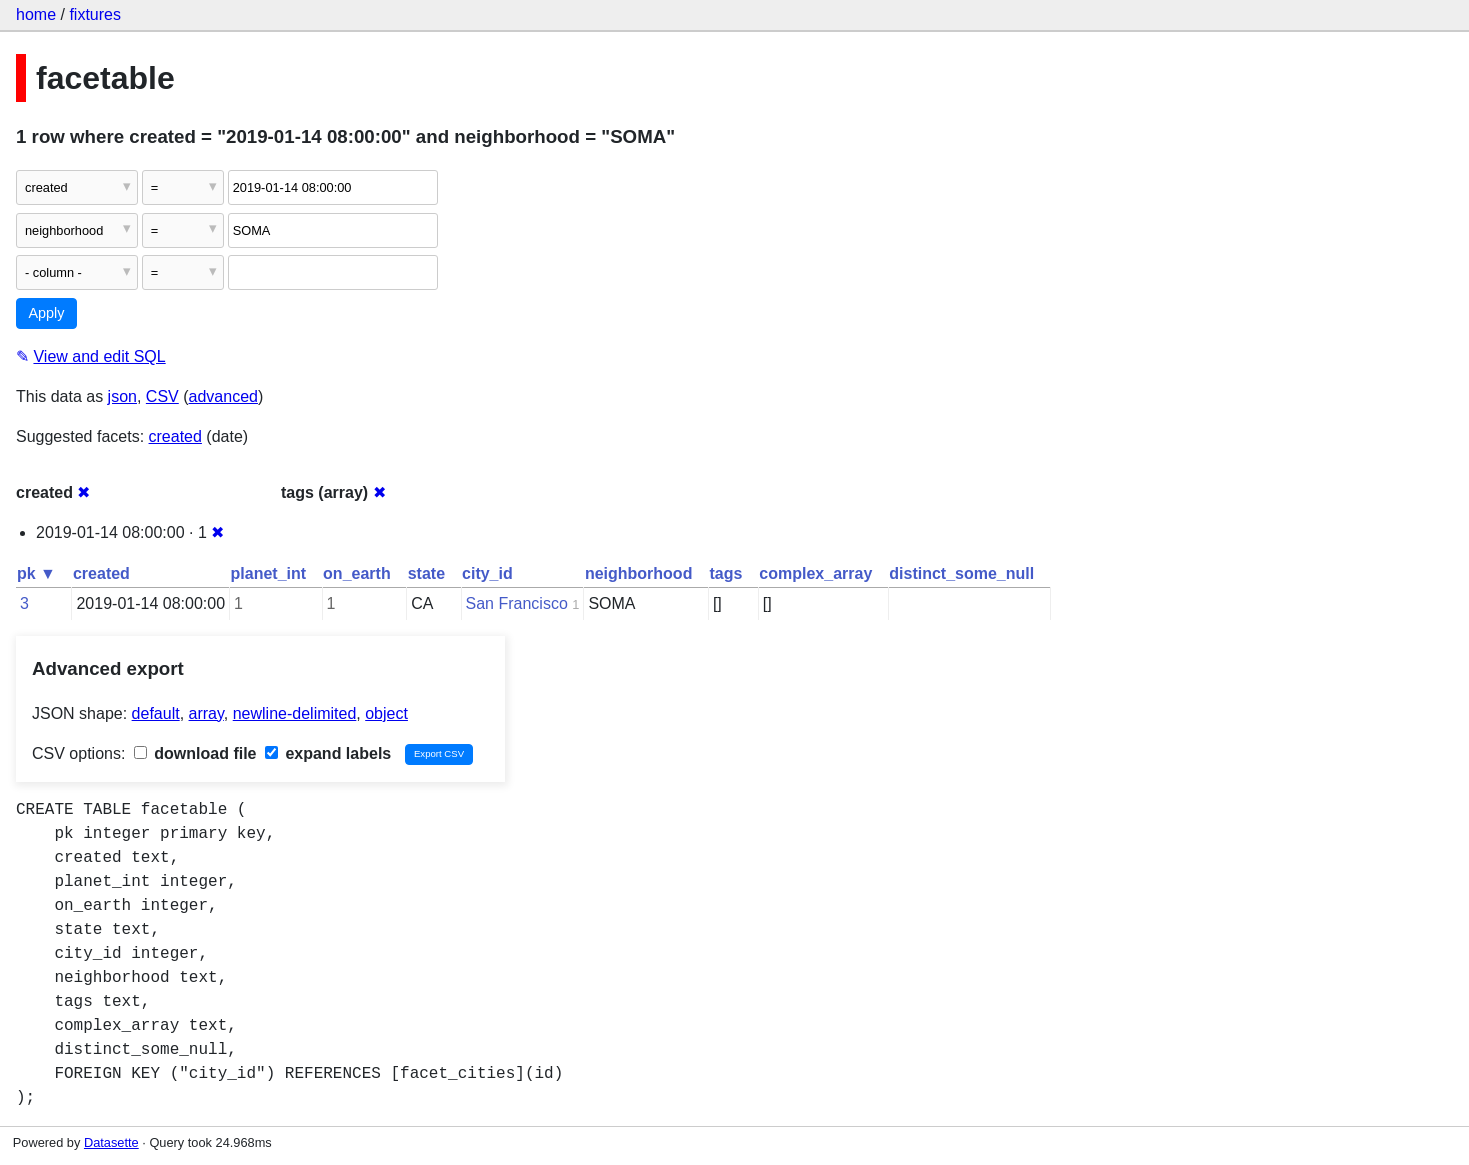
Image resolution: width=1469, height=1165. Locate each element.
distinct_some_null (961, 573)
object (386, 713)
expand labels (328, 753)
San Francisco (517, 603)
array (206, 713)
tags (725, 573)
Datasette (111, 1142)
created (175, 436)
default (156, 713)
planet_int (269, 573)
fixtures (95, 14)
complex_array (815, 573)
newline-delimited (295, 713)
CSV (162, 396)
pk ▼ (36, 573)
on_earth (357, 573)
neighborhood (639, 573)
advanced (223, 396)
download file (195, 753)
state (426, 573)
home (36, 14)
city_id (487, 573)
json (122, 396)
